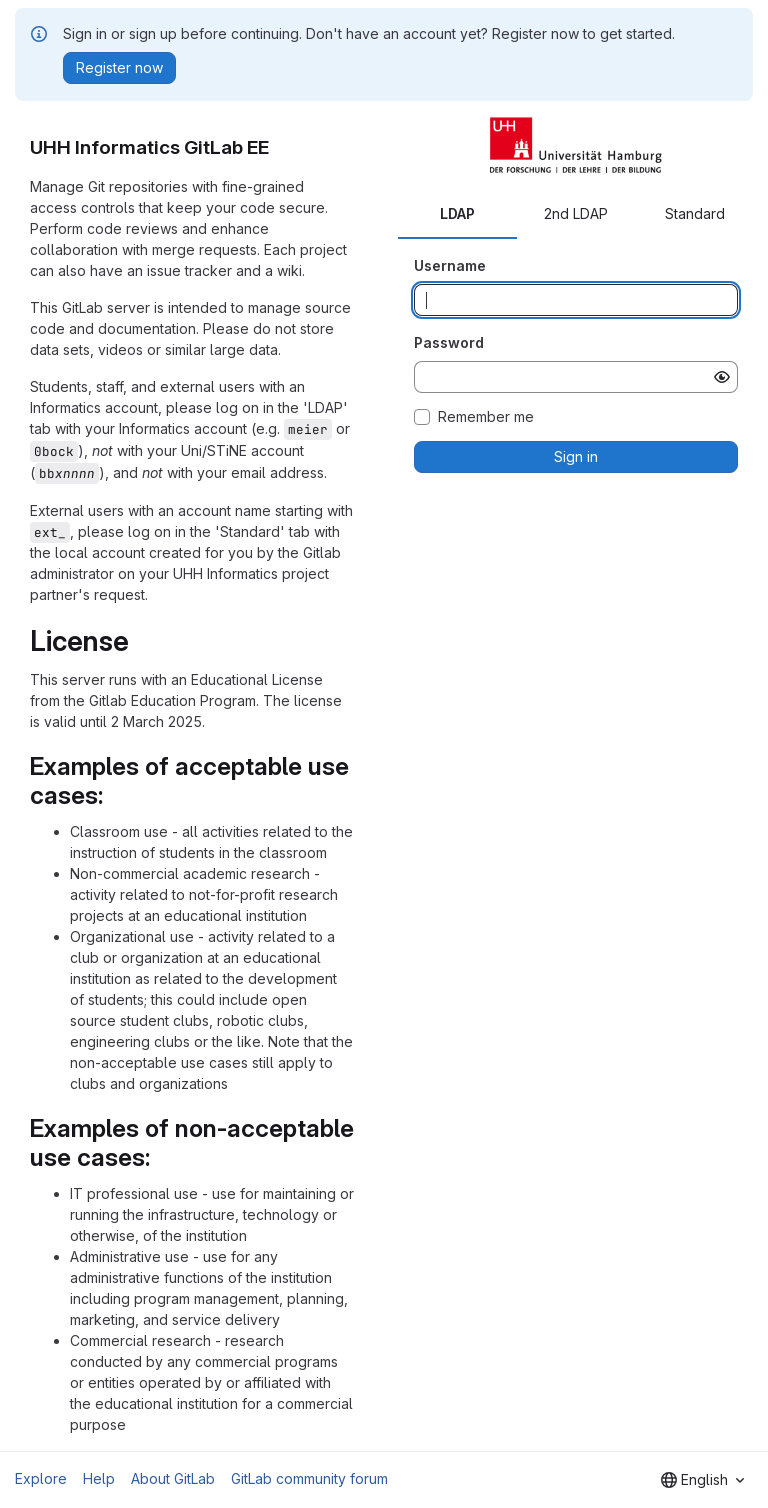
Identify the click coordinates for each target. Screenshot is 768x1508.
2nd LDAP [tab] (576, 213)
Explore (41, 1478)
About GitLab (173, 1478)
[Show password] (722, 377)
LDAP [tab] (457, 213)
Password (449, 342)
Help (99, 1478)
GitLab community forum (309, 1478)
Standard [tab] (695, 213)
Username (450, 265)
